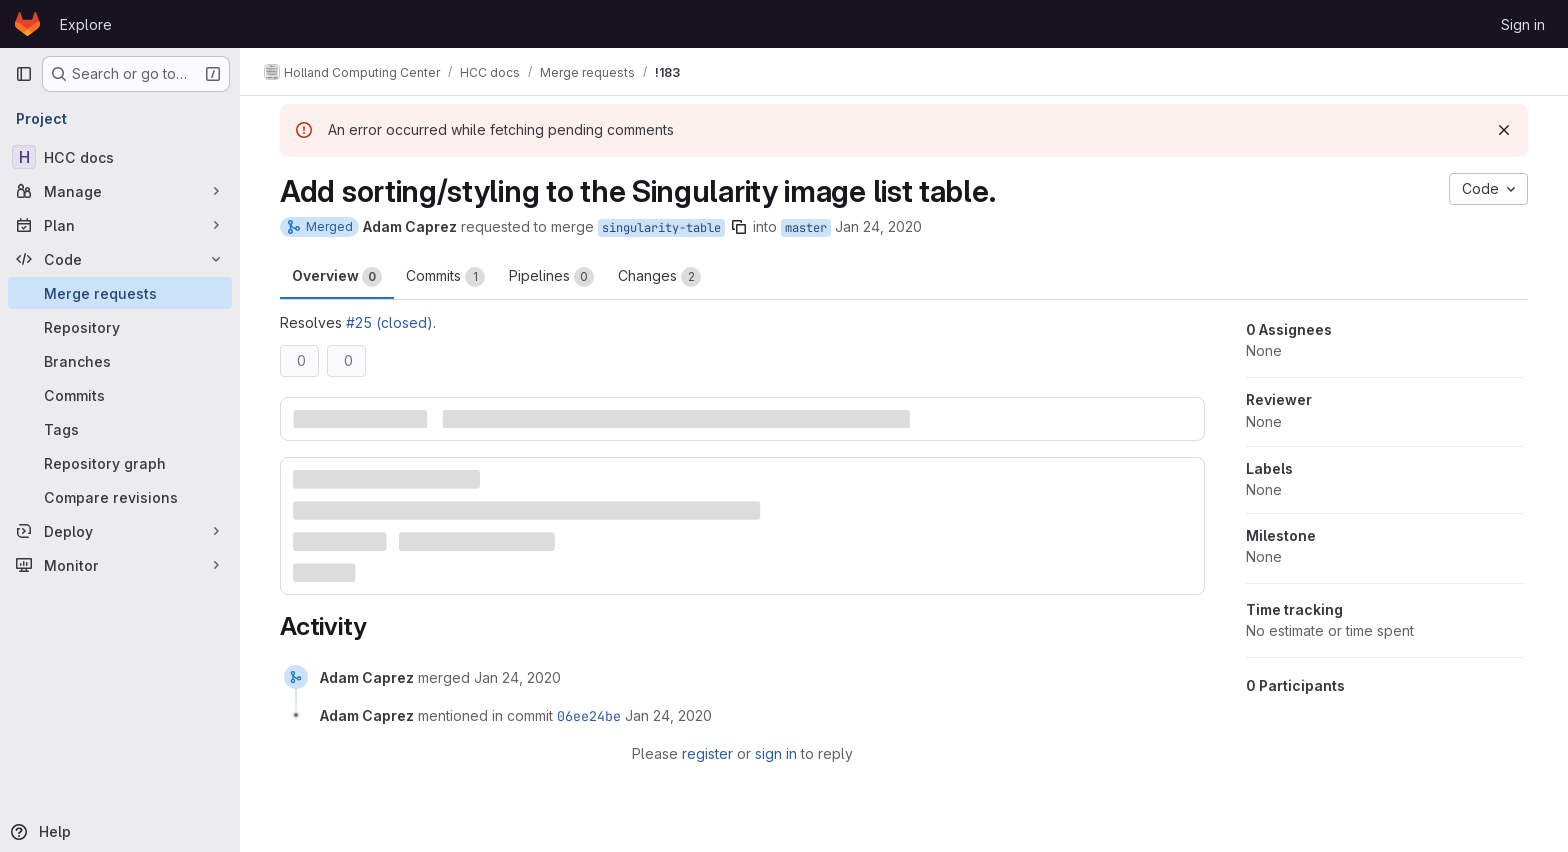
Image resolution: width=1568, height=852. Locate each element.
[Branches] (120, 361)
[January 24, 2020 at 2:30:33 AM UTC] (517, 677)
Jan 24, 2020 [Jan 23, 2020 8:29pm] (878, 226)
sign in (776, 753)
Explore (86, 24)
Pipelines (551, 277)
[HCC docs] (120, 157)
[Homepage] (27, 24)
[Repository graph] (120, 463)
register (707, 753)
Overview (337, 277)
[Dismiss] (1504, 130)
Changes (659, 277)
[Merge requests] (120, 293)
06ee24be (589, 716)
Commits (445, 277)
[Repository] (120, 327)
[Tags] (120, 429)
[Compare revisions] (120, 497)
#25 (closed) (389, 322)
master (806, 228)
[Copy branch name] (739, 227)
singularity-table (661, 228)
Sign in (1523, 24)
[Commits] (120, 395)
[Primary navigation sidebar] (24, 74)
